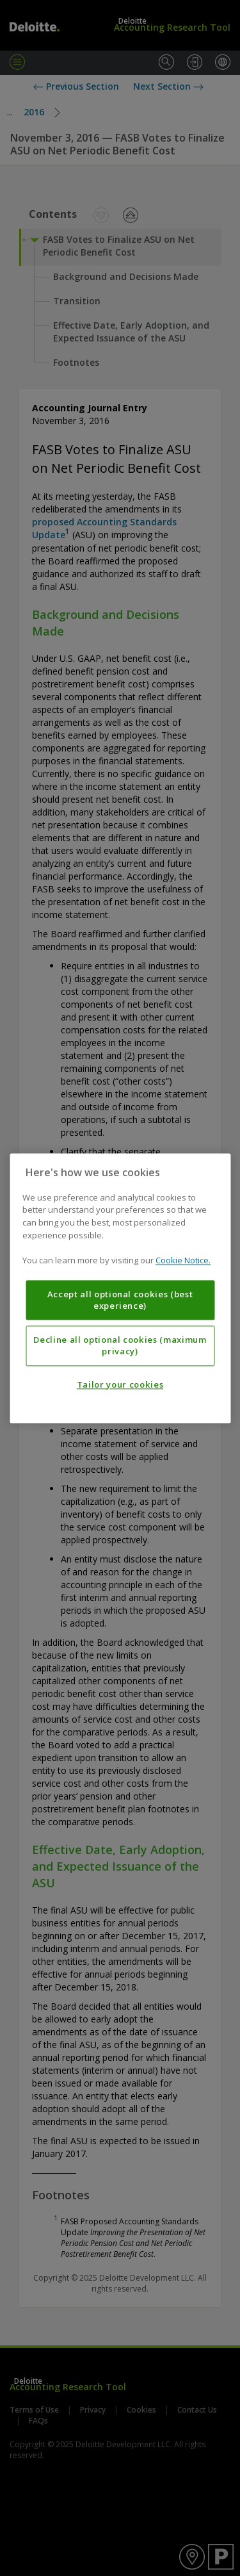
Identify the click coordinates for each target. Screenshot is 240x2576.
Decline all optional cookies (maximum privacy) (119, 1345)
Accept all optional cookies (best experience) (120, 1299)
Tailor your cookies (120, 1384)
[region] (120, 1288)
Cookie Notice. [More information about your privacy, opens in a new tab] (183, 1260)
